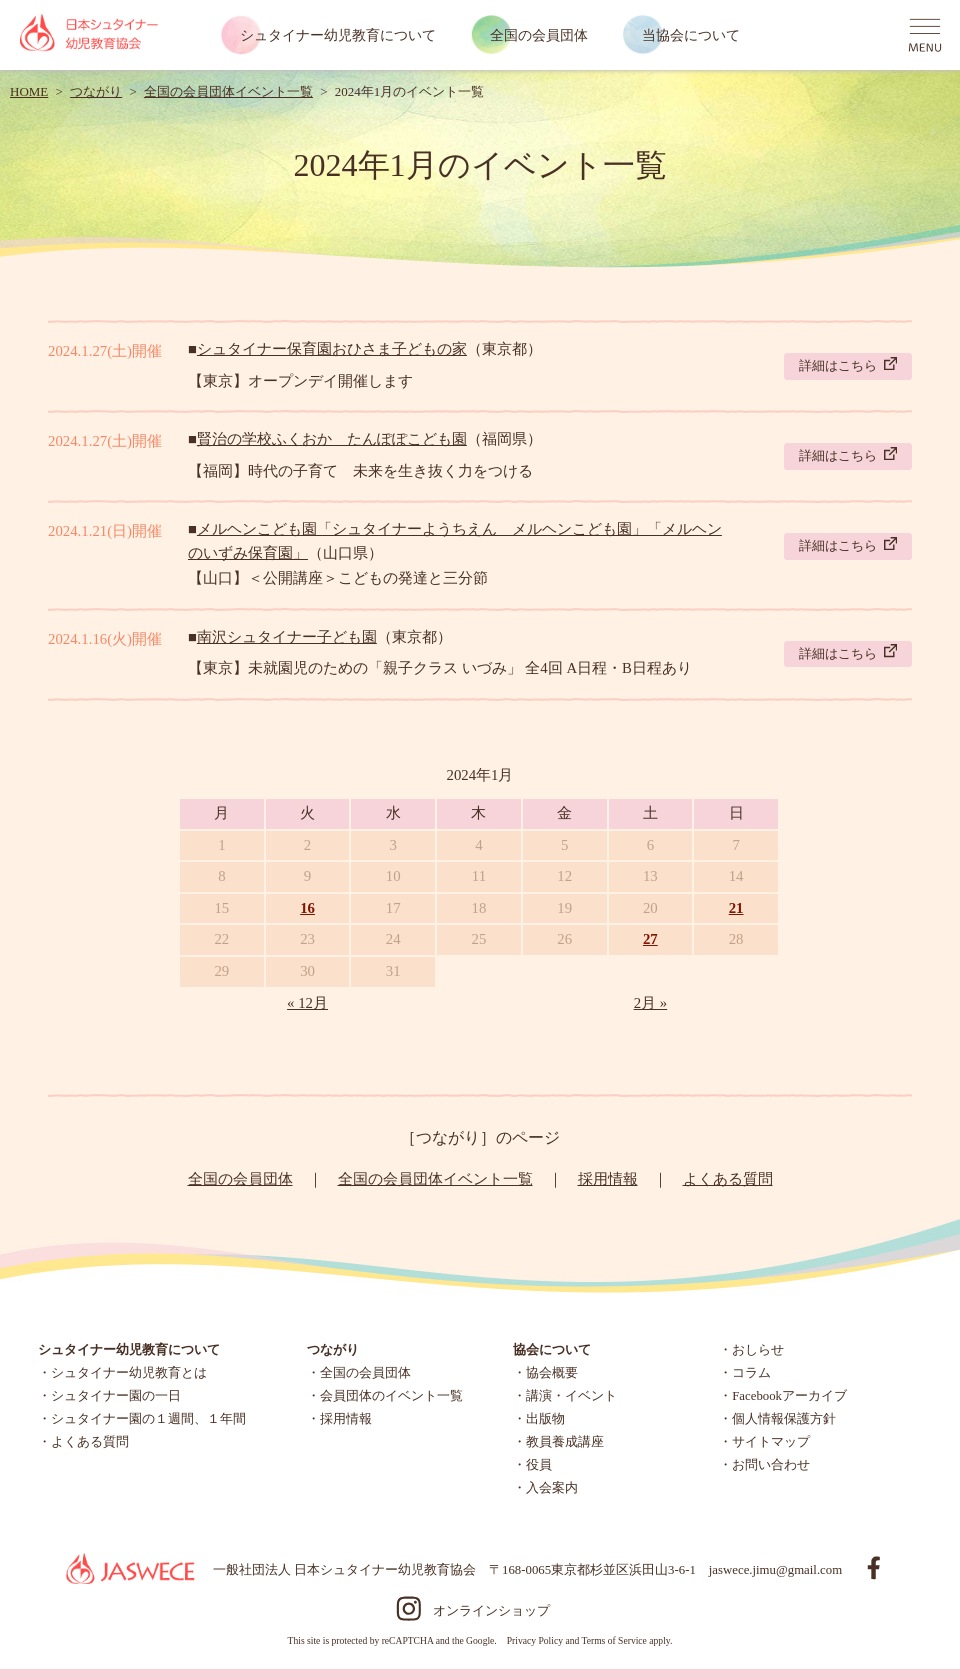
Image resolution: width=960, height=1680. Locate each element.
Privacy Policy (535, 1640)
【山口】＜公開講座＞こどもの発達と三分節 (338, 578)
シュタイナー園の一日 (116, 1396)
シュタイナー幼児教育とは (129, 1373)
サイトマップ (771, 1442)
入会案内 (552, 1488)
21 (736, 908)
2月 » (651, 1003)
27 (650, 939)
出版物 (545, 1419)
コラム (751, 1373)
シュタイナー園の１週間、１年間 (148, 1419)
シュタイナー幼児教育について (338, 35)
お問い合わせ (771, 1465)
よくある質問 (728, 1179)
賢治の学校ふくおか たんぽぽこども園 (332, 439)
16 (307, 908)
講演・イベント (571, 1396)
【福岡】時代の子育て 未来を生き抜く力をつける (360, 471)
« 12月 (307, 1003)
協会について (552, 1350)
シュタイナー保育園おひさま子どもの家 (332, 349)
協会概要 (552, 1373)
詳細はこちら (848, 365)
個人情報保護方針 (784, 1419)
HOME (29, 91)
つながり (96, 91)
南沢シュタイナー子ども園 (287, 637)
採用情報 (608, 1179)
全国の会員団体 (539, 35)
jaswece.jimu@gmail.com (775, 1570)
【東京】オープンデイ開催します (300, 381)
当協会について (691, 35)
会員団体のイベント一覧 (391, 1396)
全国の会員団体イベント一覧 (228, 91)
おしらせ (758, 1350)
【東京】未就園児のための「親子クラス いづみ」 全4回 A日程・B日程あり (440, 668)
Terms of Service (613, 1640)
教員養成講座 (565, 1442)
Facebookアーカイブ (789, 1396)
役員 (539, 1465)
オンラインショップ (491, 1611)
